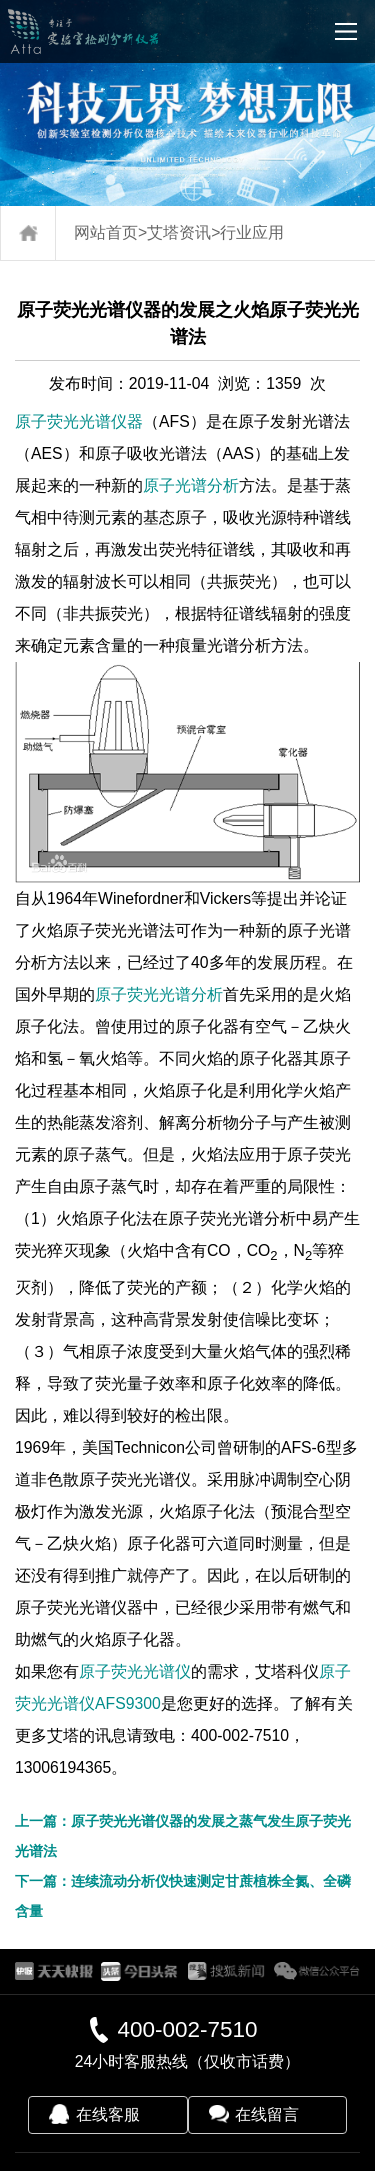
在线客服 (108, 2114)
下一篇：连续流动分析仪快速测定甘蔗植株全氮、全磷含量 (183, 1896)
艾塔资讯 (179, 232)
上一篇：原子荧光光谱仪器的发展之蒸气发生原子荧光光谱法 (183, 1836)
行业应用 (252, 232)
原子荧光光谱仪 (135, 1671)
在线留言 (267, 2114)
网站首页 (106, 232)
